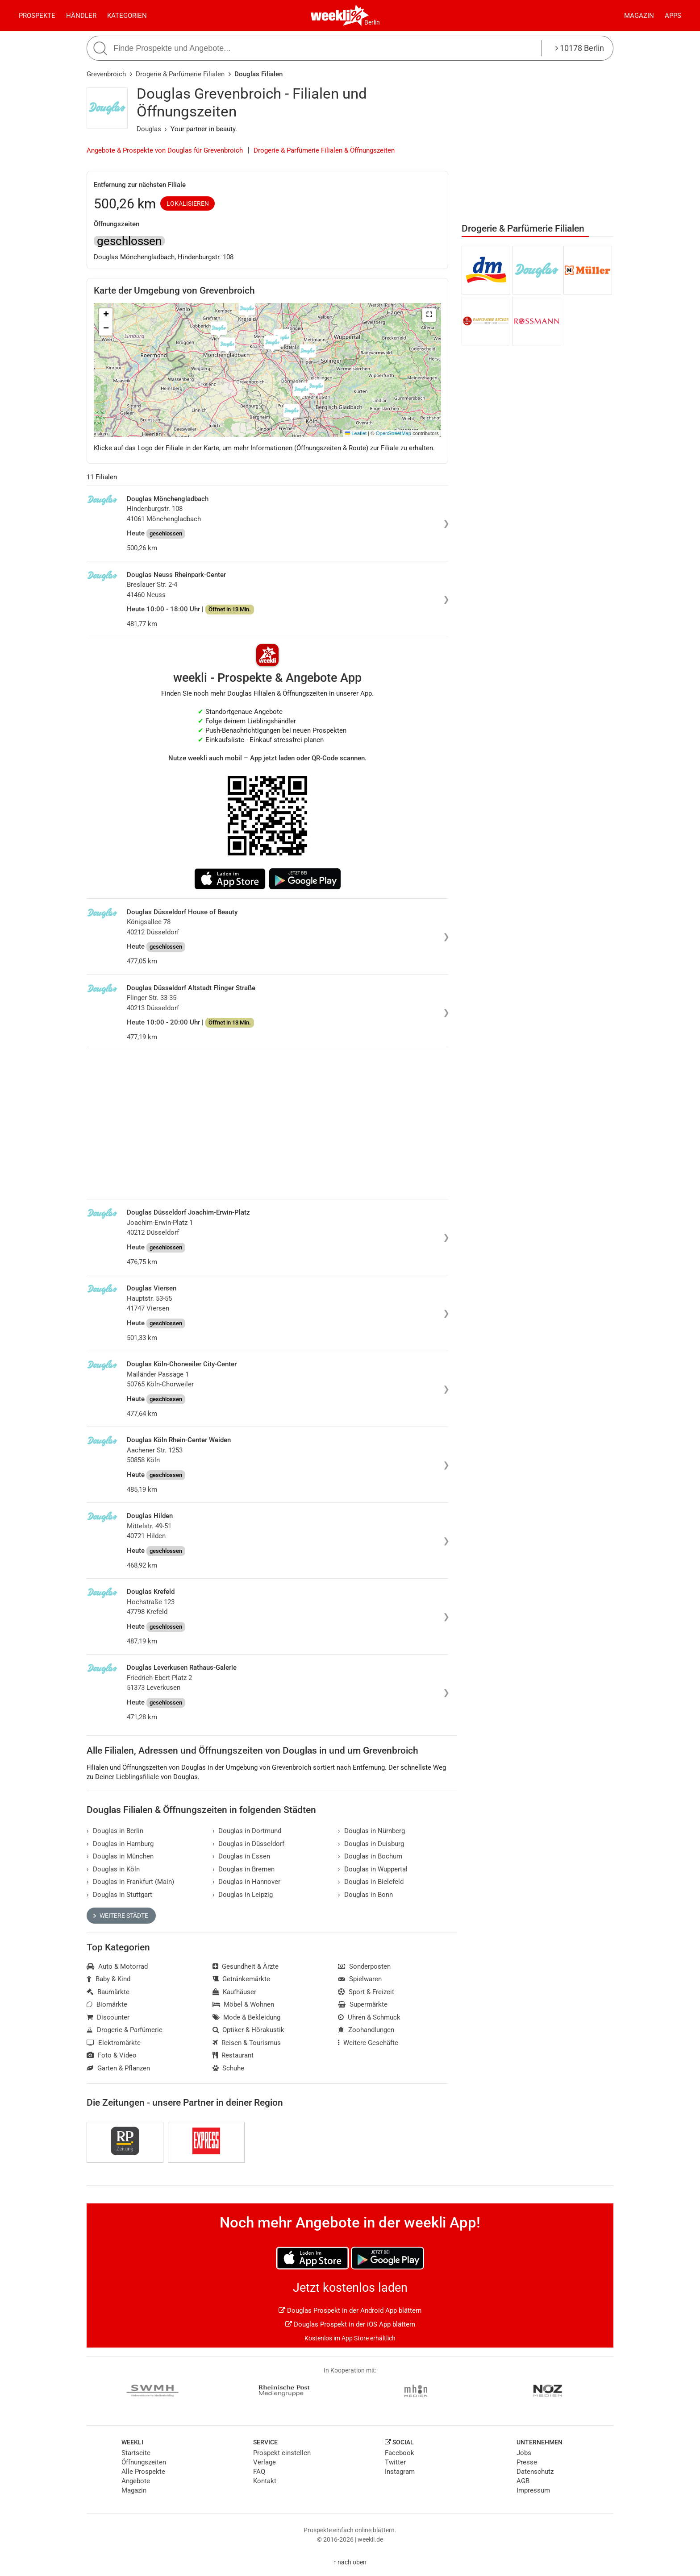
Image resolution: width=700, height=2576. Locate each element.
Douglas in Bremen (243, 1869)
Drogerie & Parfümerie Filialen (180, 74)
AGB (523, 2481)
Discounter (108, 2017)
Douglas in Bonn (365, 1895)
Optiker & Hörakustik (248, 2030)
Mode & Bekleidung (246, 2017)
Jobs (524, 2453)
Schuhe (228, 2068)
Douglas (149, 129)
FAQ (259, 2472)
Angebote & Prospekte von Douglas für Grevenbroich (165, 150)
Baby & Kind (108, 1979)
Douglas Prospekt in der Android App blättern (350, 2310)
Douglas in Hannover (246, 1882)
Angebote (135, 2481)
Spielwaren (360, 1979)
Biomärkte (107, 2004)
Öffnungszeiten (143, 2462)
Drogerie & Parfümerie (124, 2030)
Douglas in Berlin (115, 1831)
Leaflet (356, 433)
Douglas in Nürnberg (371, 1831)
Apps (673, 16)
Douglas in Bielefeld (371, 1882)
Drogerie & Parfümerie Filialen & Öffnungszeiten (324, 150)
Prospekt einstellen (282, 2453)
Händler (81, 16)
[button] (429, 315)
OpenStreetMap (393, 433)
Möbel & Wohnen (243, 2004)
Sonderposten (364, 1966)
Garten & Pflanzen (118, 2068)
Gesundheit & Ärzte (245, 1966)
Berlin (372, 22)
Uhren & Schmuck (369, 2017)
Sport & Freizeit (366, 1992)
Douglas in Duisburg (371, 1844)
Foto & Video (112, 2055)
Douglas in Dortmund (247, 1831)
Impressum (533, 2490)
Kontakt (264, 2481)
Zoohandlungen (366, 2030)
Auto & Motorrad (117, 1966)
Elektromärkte (114, 2043)
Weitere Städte (120, 1915)
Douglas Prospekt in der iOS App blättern (350, 2324)
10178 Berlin (579, 48)
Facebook (399, 2453)
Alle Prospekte (143, 2472)
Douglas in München (120, 1856)
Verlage (264, 2462)
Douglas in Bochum (370, 1856)
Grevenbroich (106, 74)
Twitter (395, 2462)
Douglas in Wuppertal (373, 1869)
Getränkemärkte (241, 1979)
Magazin (639, 16)
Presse (527, 2462)
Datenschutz (535, 2472)
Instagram (400, 2472)
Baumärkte (108, 1992)
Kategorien (127, 16)
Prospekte (37, 16)
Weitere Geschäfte (368, 2043)
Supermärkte (363, 2004)
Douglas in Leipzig (242, 1895)
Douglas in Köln (113, 1869)
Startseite (135, 2453)
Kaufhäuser (234, 1992)
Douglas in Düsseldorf (248, 1844)
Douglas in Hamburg (120, 1844)
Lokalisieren (188, 203)
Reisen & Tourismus (246, 2043)
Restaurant (233, 2055)
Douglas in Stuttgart (119, 1895)
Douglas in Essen (241, 1856)
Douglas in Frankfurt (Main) (130, 1882)
